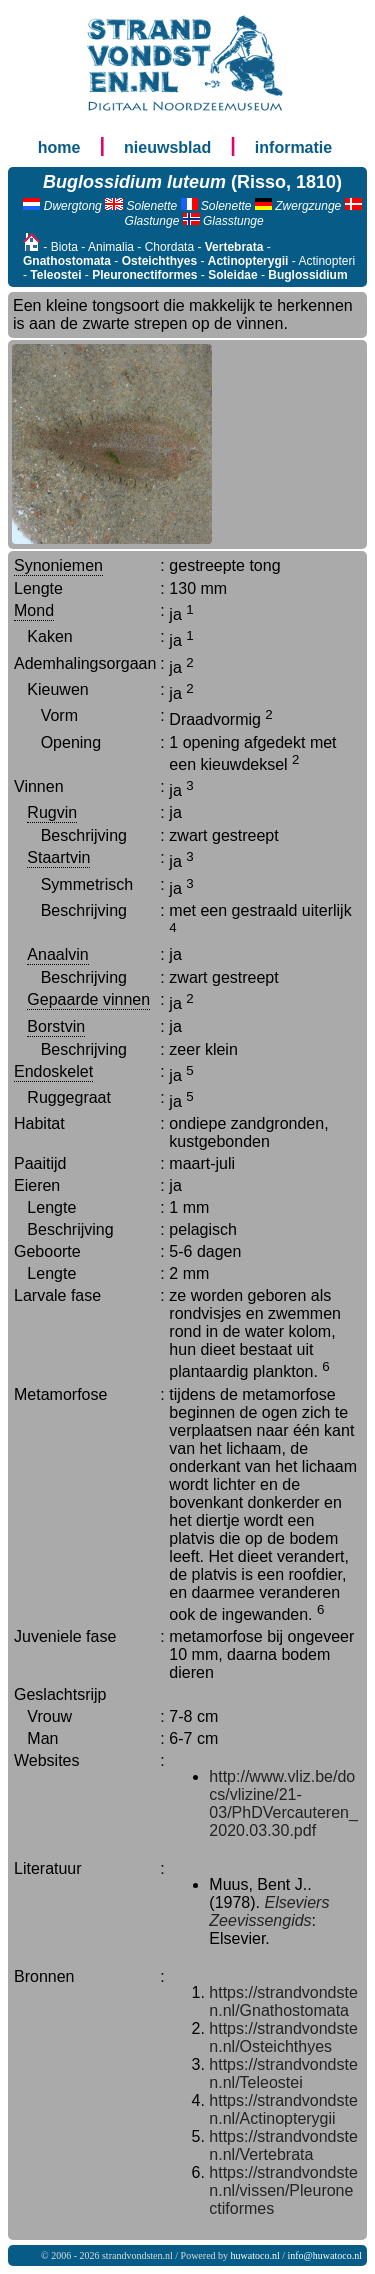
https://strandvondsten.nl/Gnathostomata (283, 2001)
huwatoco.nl (255, 2255)
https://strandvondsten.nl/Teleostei (283, 2073)
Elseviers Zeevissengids (269, 1911)
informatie (293, 147)
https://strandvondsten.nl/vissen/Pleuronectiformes (283, 2190)
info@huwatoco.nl (325, 2255)
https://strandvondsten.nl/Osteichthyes (283, 2037)
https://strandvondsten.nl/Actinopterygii (283, 2109)
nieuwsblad (167, 147)
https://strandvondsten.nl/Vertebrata (283, 2145)
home (59, 147)
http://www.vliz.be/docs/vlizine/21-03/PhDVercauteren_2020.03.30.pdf (283, 1803)
